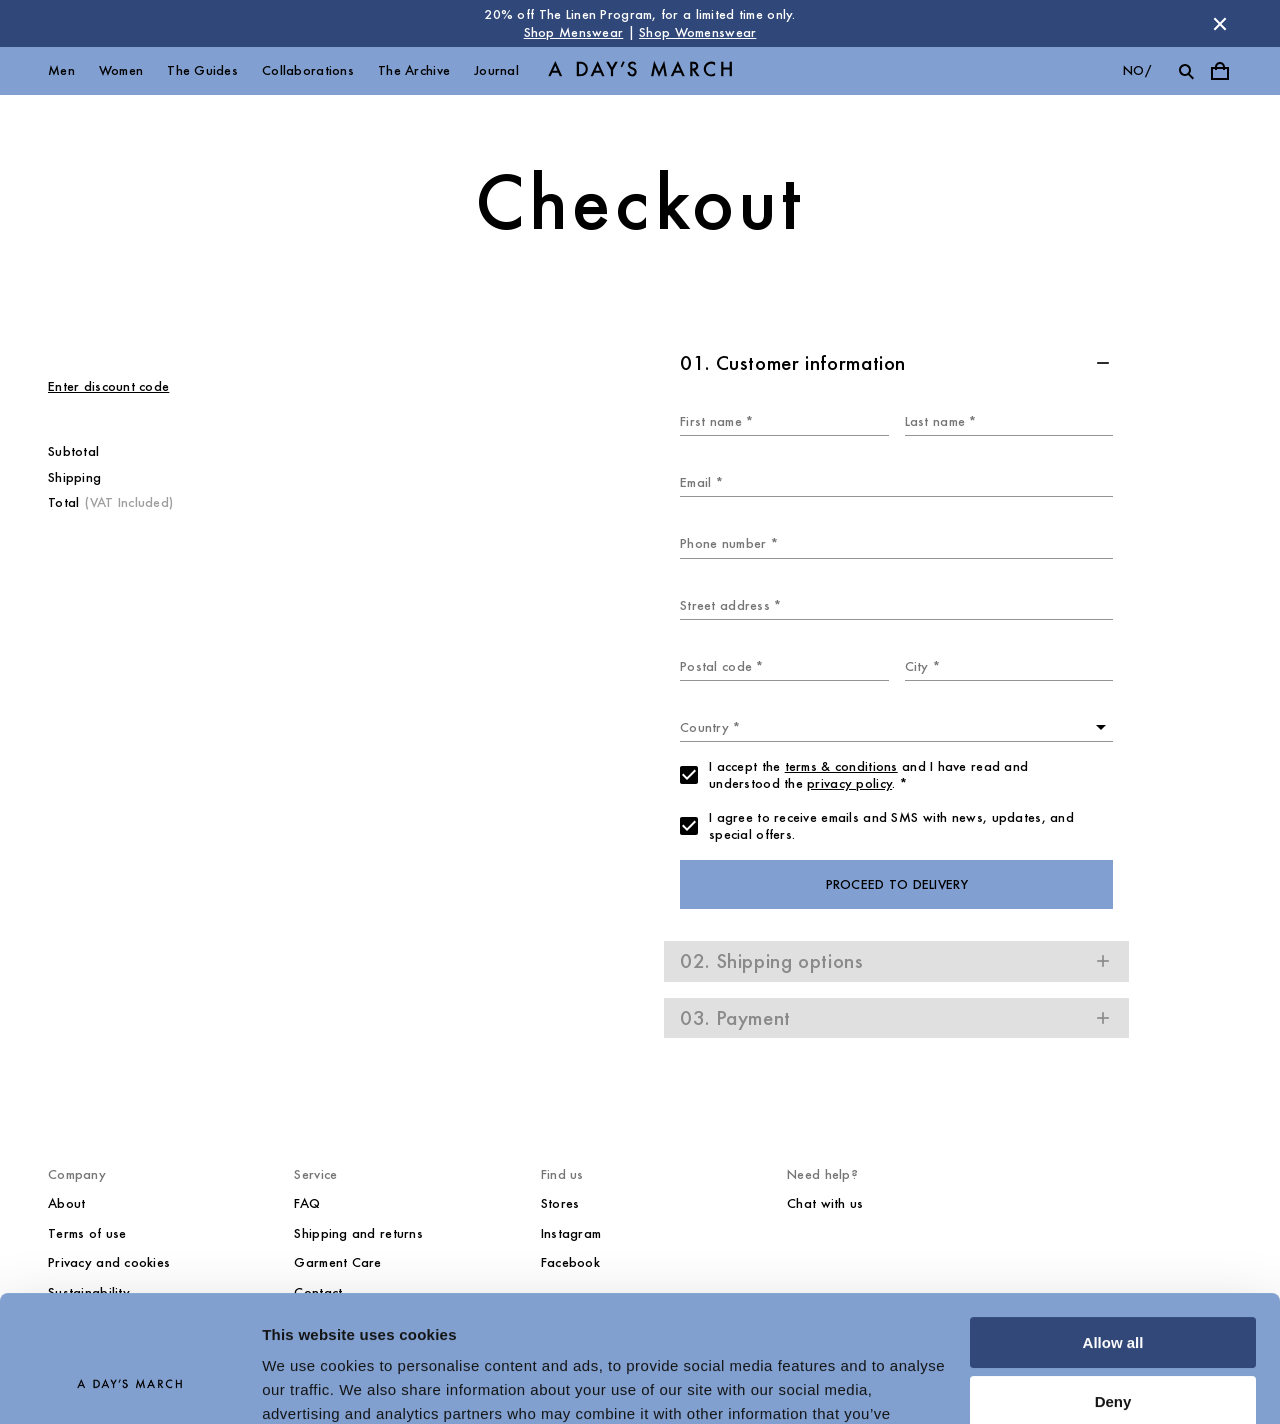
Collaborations (308, 70)
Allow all (1113, 1234)
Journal (496, 70)
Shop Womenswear (697, 32)
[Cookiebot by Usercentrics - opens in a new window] (129, 1385)
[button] (896, 363)
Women (121, 70)
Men (61, 70)
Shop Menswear (574, 32)
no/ (1137, 70)
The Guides (202, 70)
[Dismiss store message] (1220, 24)
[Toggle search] (1186, 71)
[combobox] (896, 727)
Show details (308, 1384)
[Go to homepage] (640, 71)
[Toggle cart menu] (1220, 71)
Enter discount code (108, 386)
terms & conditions (841, 766)
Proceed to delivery (897, 884)
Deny (1113, 1292)
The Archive (414, 70)
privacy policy (849, 783)
